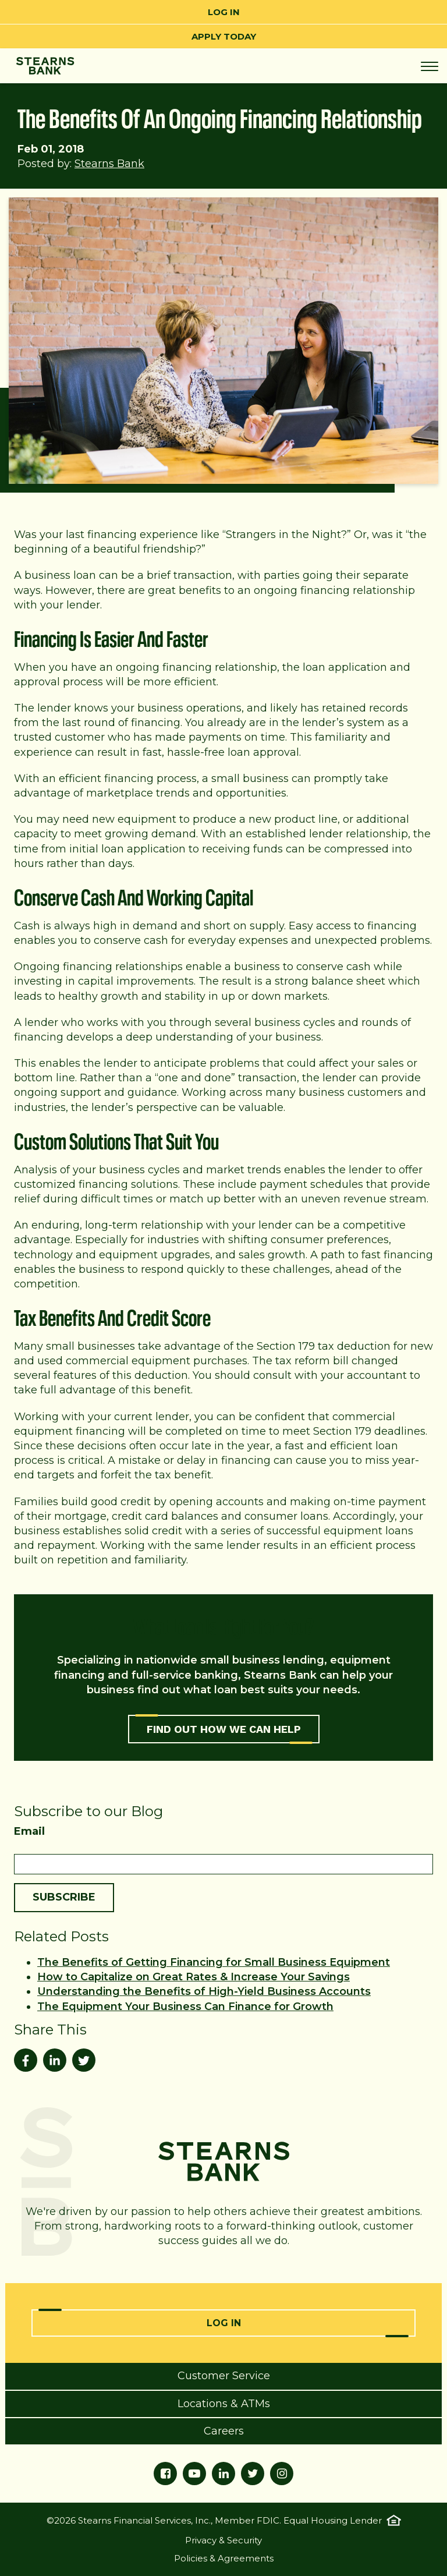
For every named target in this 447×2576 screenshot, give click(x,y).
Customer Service (224, 2375)
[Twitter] (252, 2473)
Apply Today (223, 36)
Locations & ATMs (224, 2403)
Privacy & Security (223, 2540)
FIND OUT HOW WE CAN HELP (224, 1729)
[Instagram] (281, 2473)
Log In (224, 11)
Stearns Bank (109, 163)
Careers (224, 2431)
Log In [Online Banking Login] (224, 2323)
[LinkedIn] (223, 2473)
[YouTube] (194, 2473)
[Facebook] (165, 2473)
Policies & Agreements (224, 2558)
